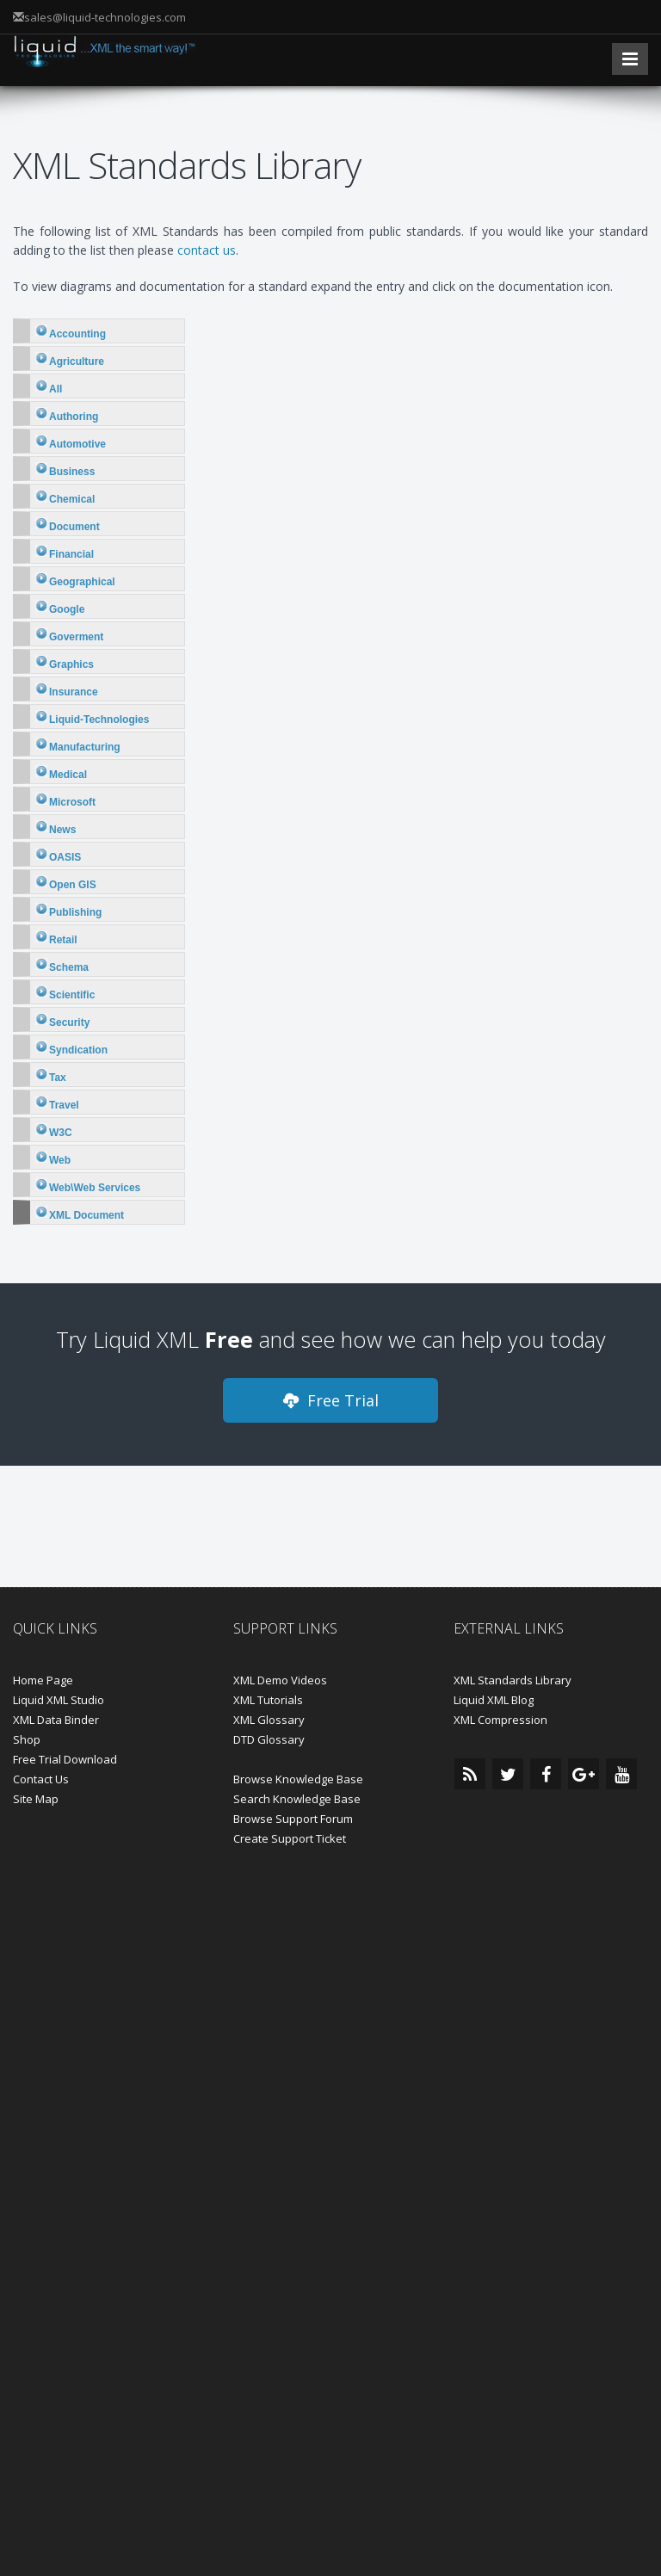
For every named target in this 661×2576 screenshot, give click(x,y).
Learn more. (453, 2473)
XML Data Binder (56, 1719)
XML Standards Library (512, 1680)
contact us (206, 250)
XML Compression (500, 1719)
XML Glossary (269, 1719)
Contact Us (41, 1779)
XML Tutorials (268, 1700)
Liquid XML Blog (494, 1700)
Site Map (36, 1799)
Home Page (43, 1680)
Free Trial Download (65, 1759)
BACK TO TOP (330, 2341)
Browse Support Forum (293, 1818)
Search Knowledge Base (297, 1799)
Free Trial (331, 1400)
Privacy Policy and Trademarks (444, 2286)
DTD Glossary (269, 1739)
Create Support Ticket (289, 1838)
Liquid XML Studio (58, 1700)
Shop (26, 1739)
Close (330, 2520)
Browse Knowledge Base (298, 1779)
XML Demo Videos (280, 1680)
